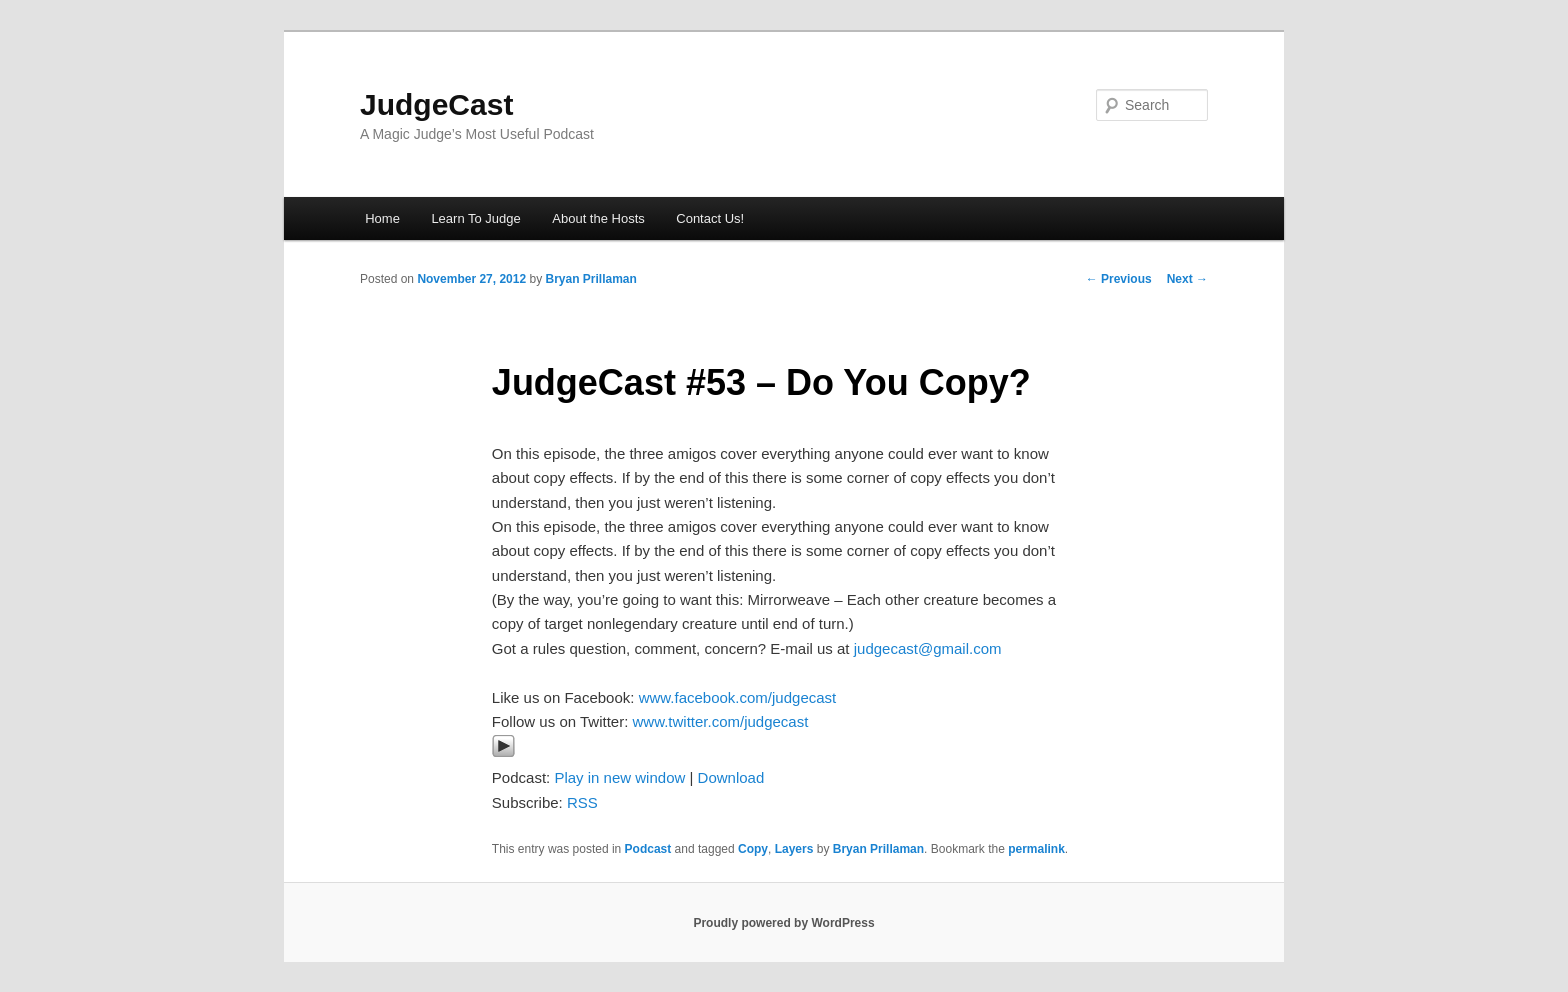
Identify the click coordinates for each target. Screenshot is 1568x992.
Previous (1119, 279)
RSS (582, 802)
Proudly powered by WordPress (783, 923)
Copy (753, 849)
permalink (1036, 849)
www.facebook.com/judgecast (738, 697)
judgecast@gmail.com (928, 648)
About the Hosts (598, 218)
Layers (794, 849)
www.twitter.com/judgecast (720, 721)
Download (731, 777)
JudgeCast (436, 104)
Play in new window (619, 777)
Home (382, 218)
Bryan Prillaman (590, 279)
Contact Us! (710, 218)
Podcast (648, 849)
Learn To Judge (475, 218)
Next (1187, 279)
